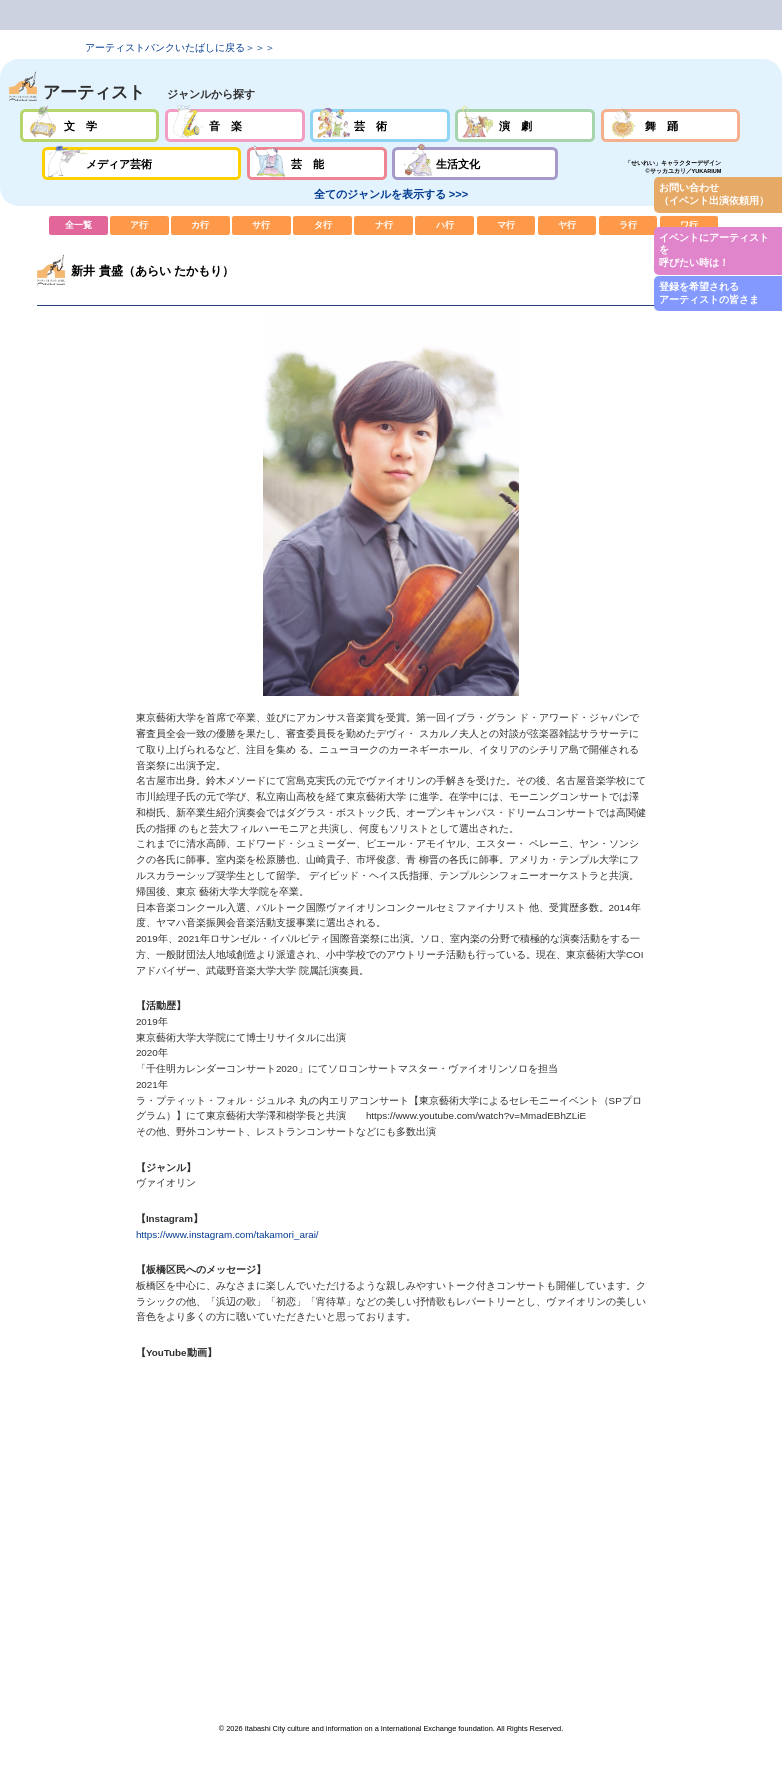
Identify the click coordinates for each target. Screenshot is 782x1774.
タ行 (322, 225)
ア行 (139, 225)
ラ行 (628, 225)
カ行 (200, 225)
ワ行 (689, 225)
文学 (90, 125)
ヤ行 (567, 225)
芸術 (380, 125)
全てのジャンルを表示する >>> (391, 194)
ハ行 (444, 225)
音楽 (235, 125)
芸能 (317, 163)
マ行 (506, 225)
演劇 (525, 125)
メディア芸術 (141, 163)
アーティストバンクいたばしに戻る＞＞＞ (180, 47)
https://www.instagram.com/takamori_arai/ (227, 1234)
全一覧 (78, 225)
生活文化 (475, 163)
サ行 (261, 225)
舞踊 (671, 125)
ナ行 (383, 225)
